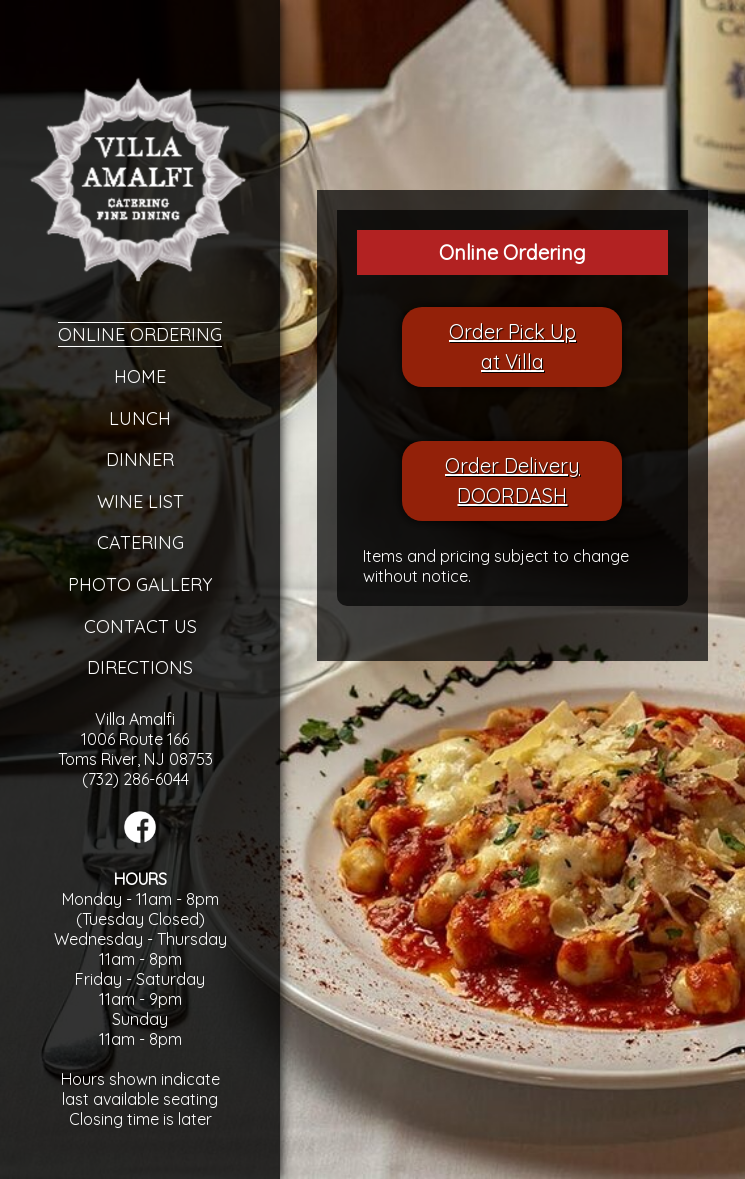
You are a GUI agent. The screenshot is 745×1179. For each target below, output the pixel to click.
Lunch (140, 418)
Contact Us (140, 626)
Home (140, 376)
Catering (140, 542)
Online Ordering (140, 334)
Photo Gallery (140, 584)
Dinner (140, 459)
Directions (140, 667)
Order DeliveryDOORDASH (512, 480)
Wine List (140, 501)
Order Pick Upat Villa (512, 346)
